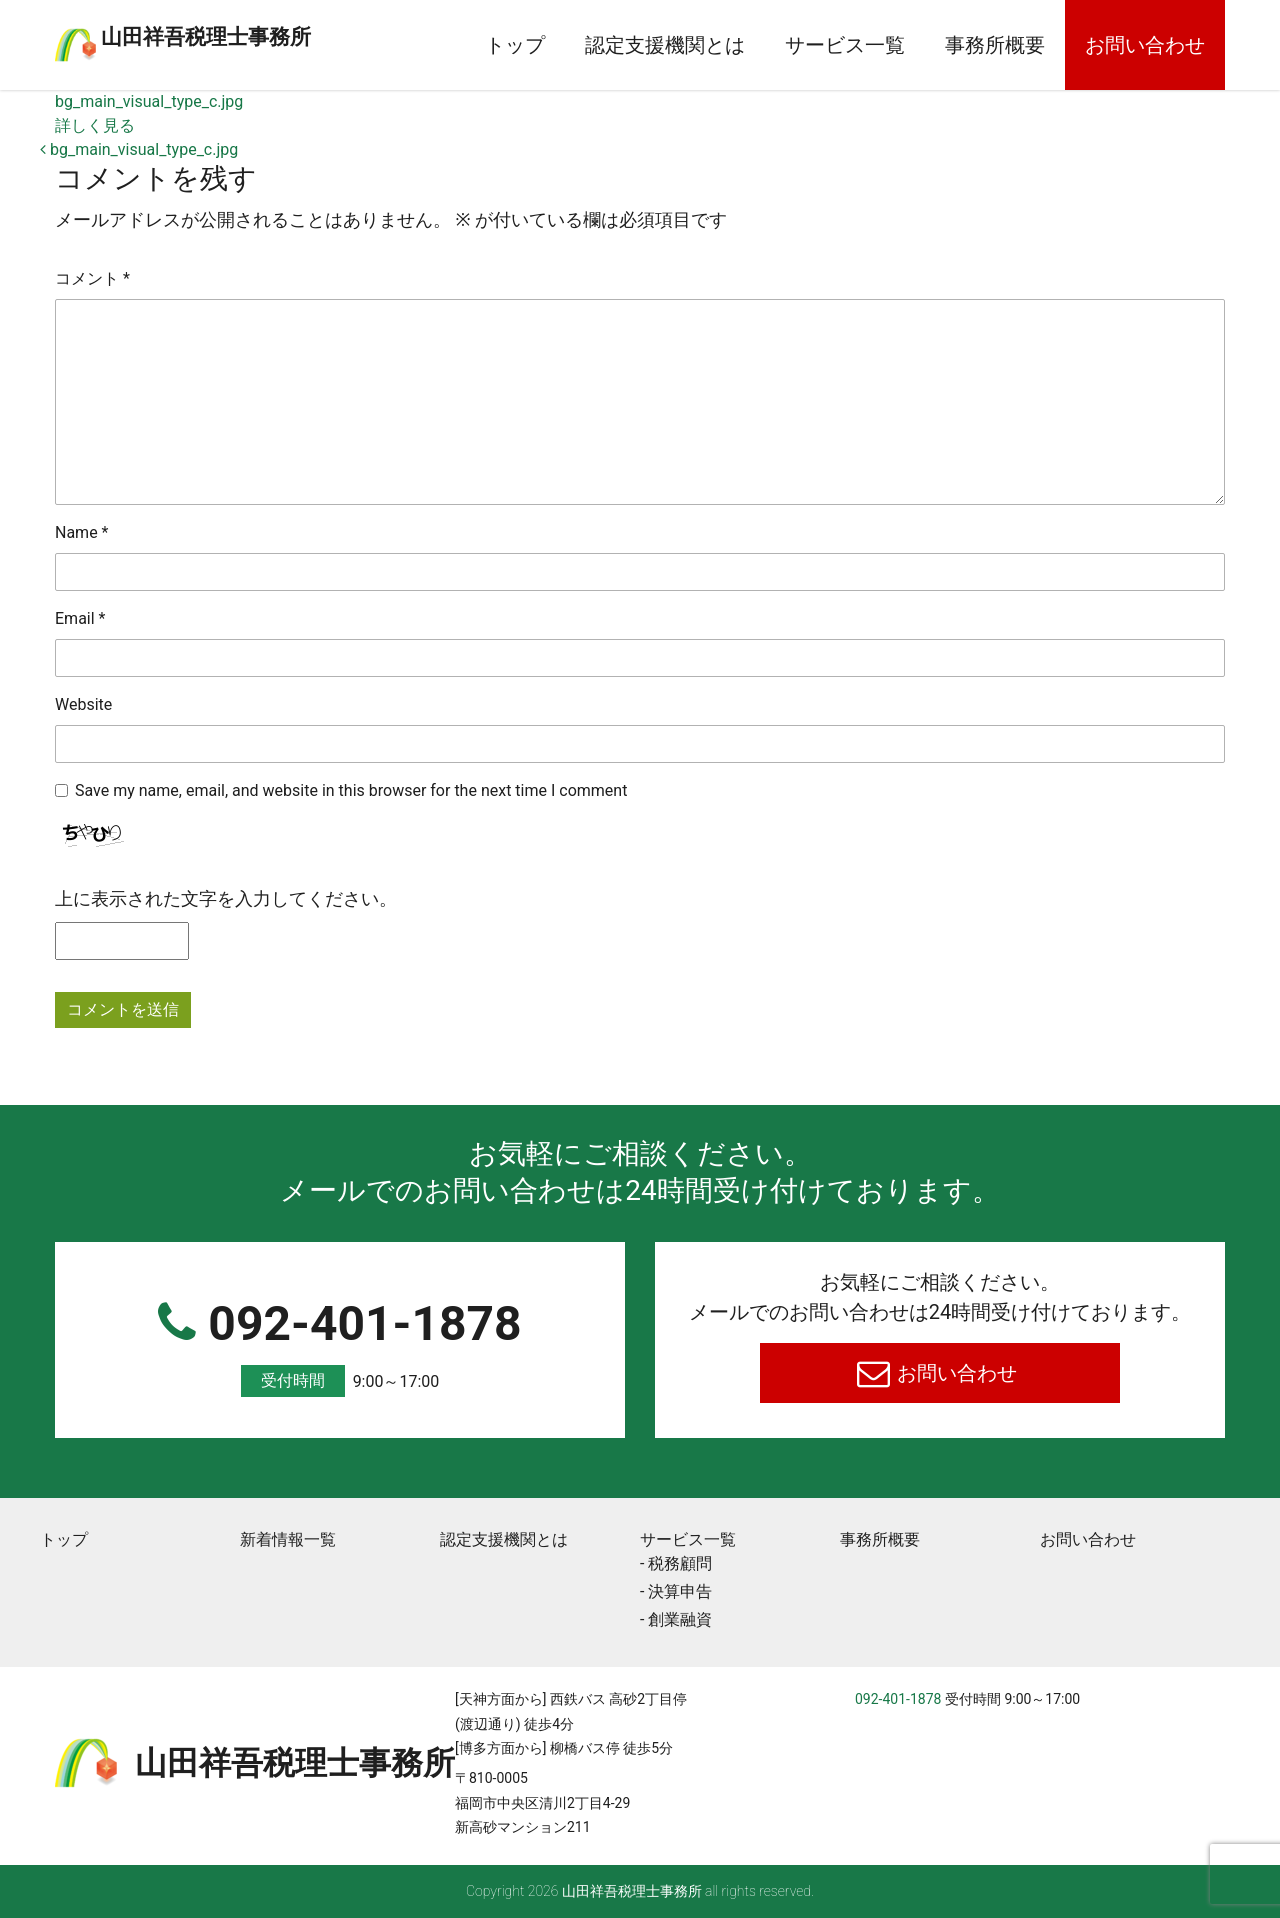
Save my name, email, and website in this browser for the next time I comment (351, 790)
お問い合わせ (1145, 45)
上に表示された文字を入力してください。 (226, 898)
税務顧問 (680, 1563)
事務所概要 (995, 45)
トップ (515, 45)
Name (82, 532)
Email (80, 618)
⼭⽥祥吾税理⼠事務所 (285, 33)
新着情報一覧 (288, 1539)
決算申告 (680, 1591)
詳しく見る (95, 125)
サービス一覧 (845, 45)
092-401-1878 (340, 1346)
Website (83, 704)
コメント (92, 278)
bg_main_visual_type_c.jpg (149, 101)
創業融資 (680, 1619)
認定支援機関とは (665, 45)
